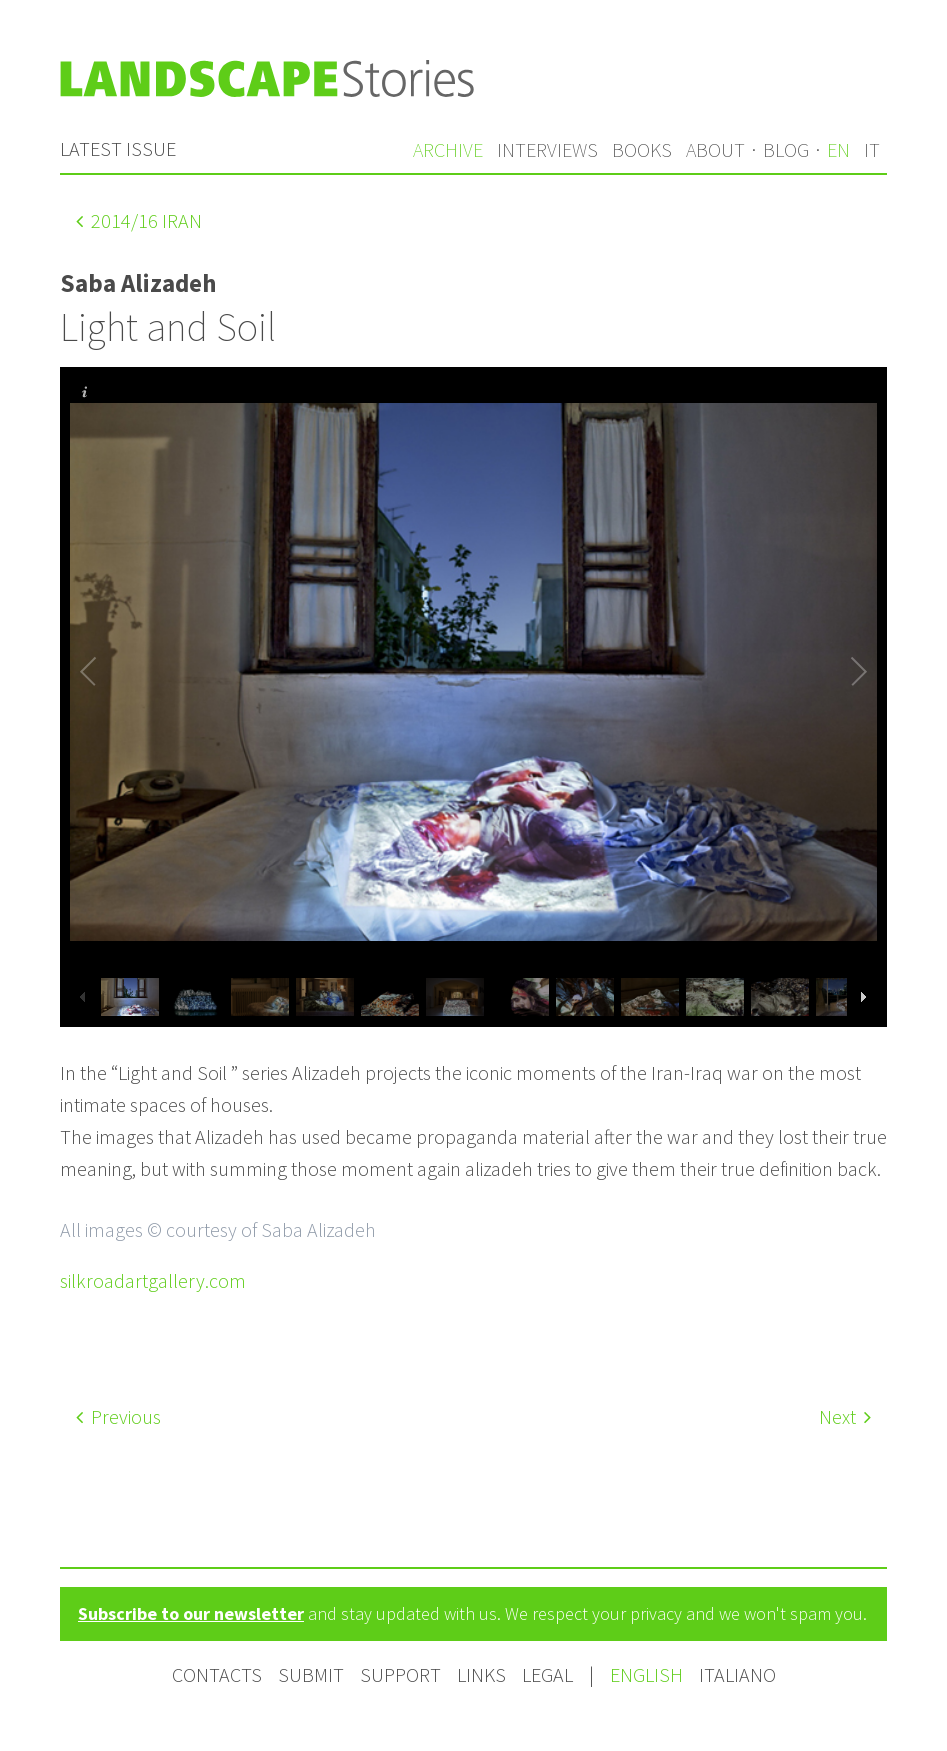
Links (481, 1674)
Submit (311, 1674)
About (715, 149)
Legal (547, 1674)
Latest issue (118, 148)
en (838, 149)
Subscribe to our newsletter (191, 1613)
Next (845, 1416)
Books (642, 149)
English (648, 1674)
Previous (118, 1416)
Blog (786, 149)
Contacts (217, 1674)
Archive (448, 149)
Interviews (547, 149)
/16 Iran (139, 220)
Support (400, 1674)
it (872, 149)
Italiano (737, 1674)
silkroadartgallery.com (153, 1280)
